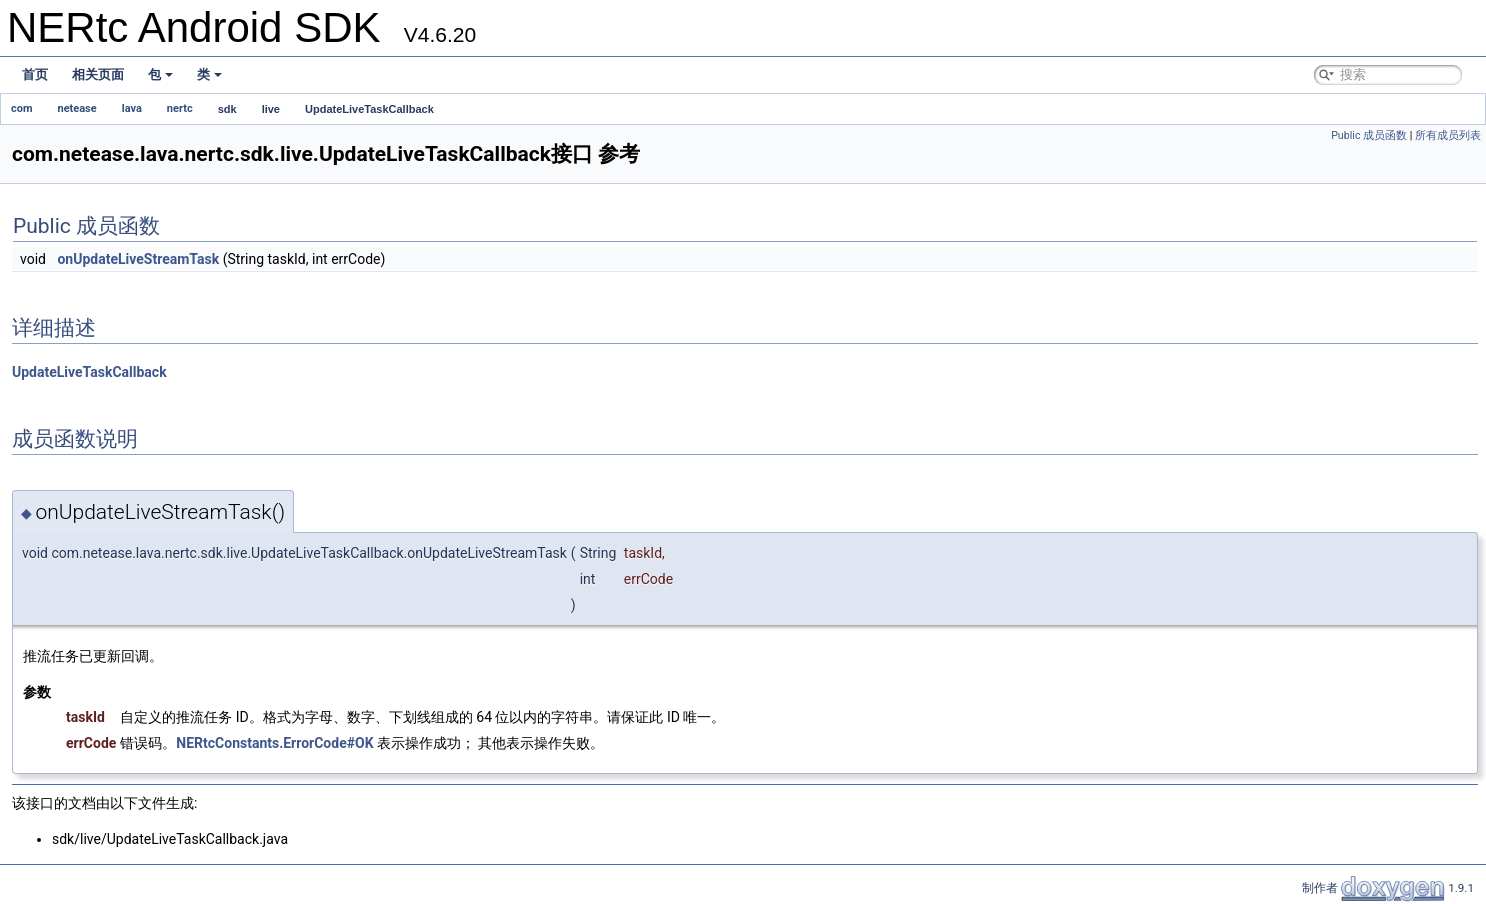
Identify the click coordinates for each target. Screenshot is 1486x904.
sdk (227, 109)
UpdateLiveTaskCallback (369, 109)
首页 (35, 74)
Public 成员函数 (1369, 135)
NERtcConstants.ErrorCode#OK (274, 743)
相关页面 (98, 74)
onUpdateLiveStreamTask (138, 259)
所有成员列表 (1448, 135)
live (271, 109)
